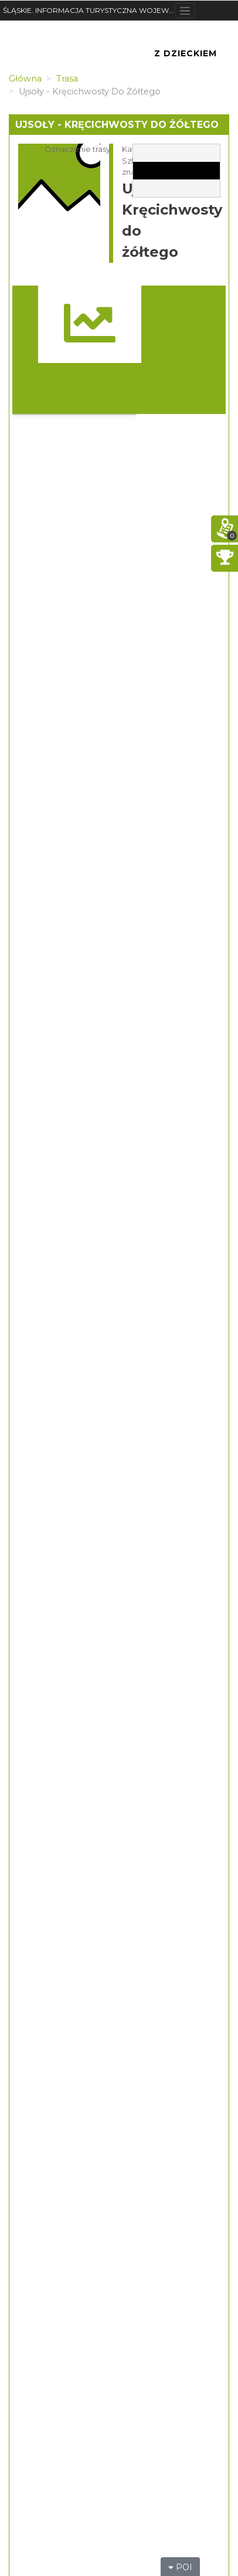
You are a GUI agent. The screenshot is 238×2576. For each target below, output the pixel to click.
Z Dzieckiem (185, 53)
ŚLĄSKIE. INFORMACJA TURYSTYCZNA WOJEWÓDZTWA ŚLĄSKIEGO (89, 10)
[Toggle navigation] (185, 10)
